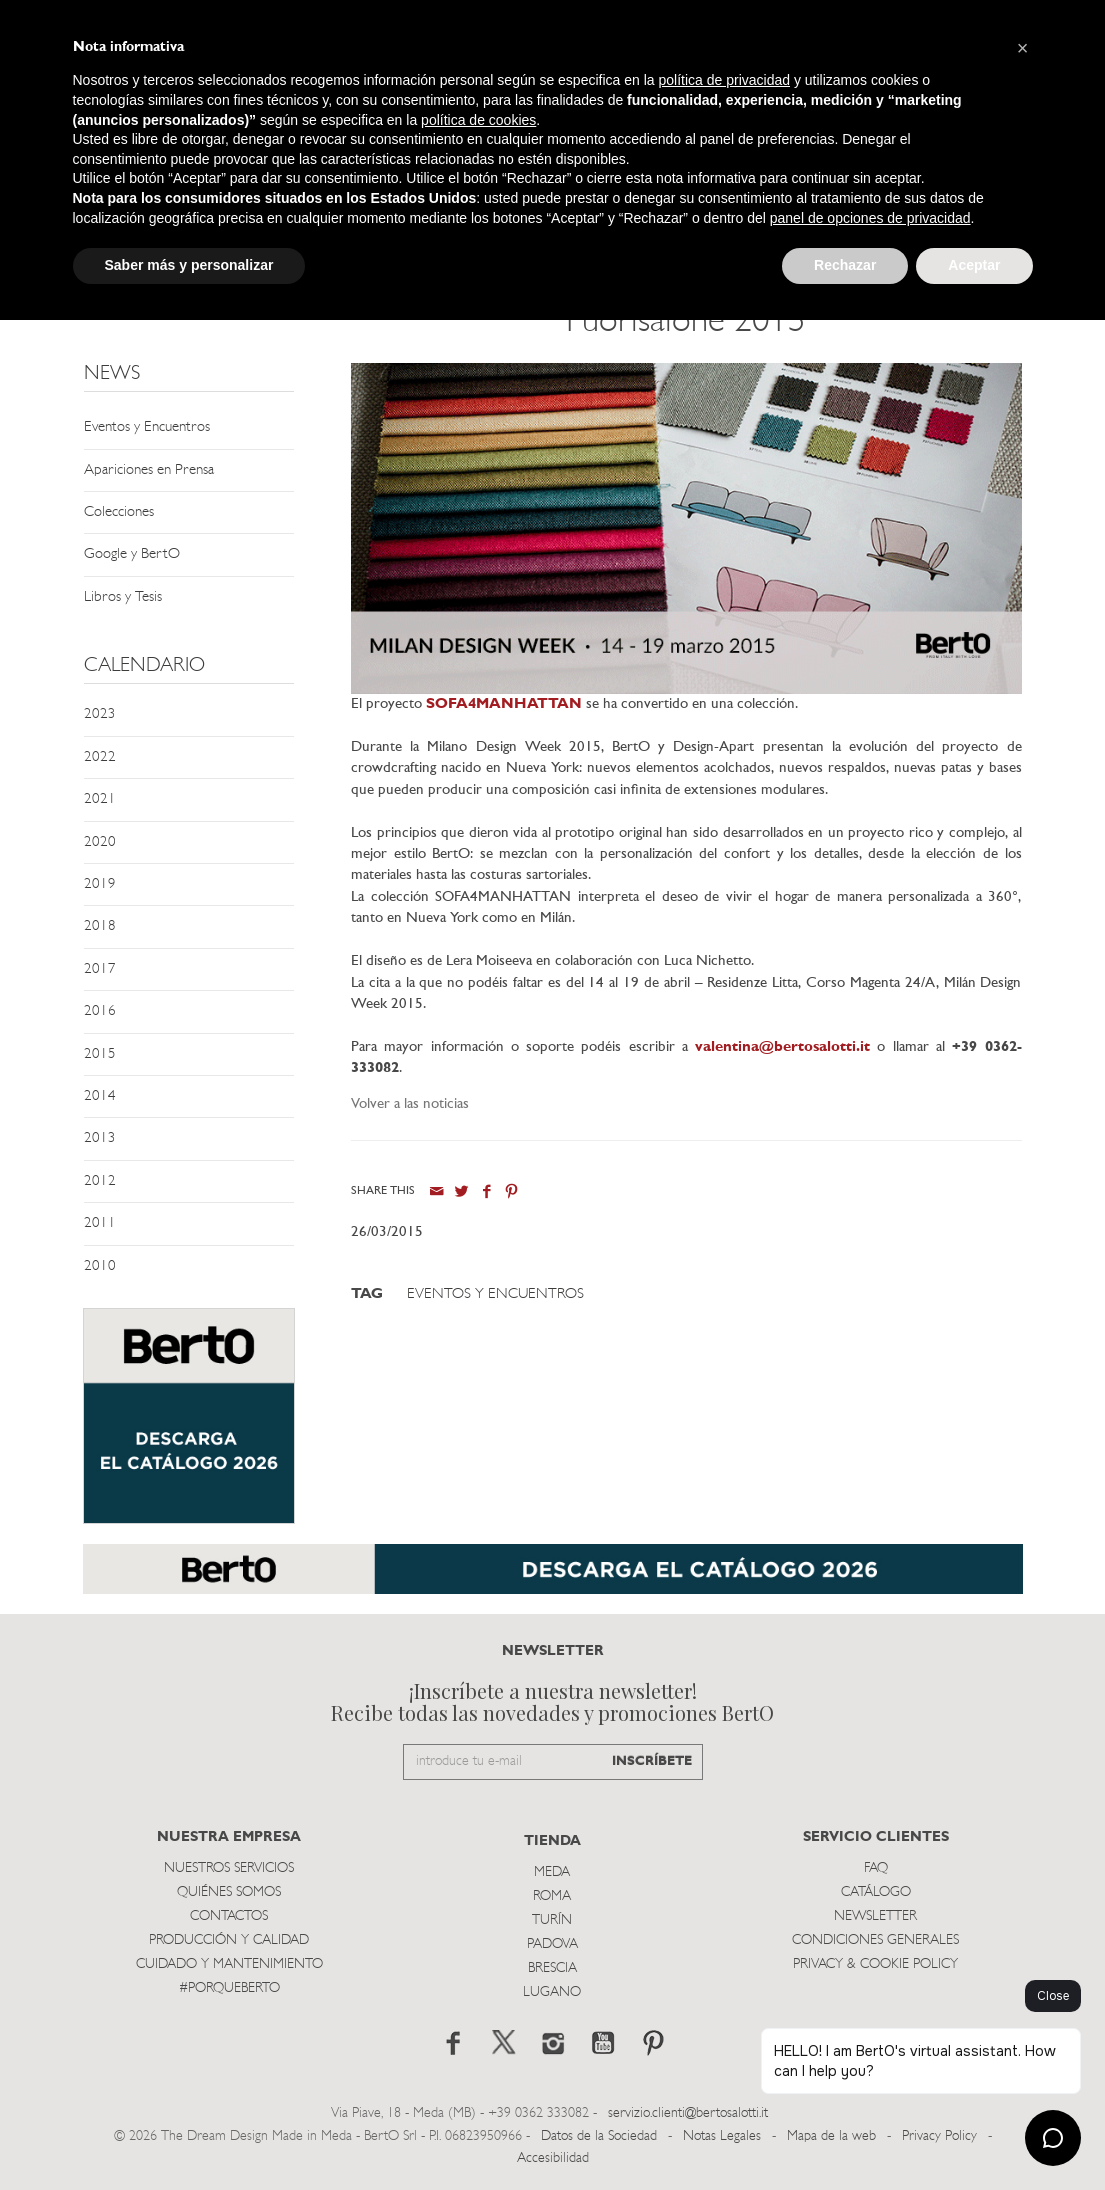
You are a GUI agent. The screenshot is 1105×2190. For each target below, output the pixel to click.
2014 (100, 1096)
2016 (100, 1011)
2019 (100, 884)
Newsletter (875, 1916)
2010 (100, 1266)
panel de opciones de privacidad (870, 218)
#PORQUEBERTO (229, 1988)
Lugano (552, 1992)
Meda (552, 1872)
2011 (100, 1223)
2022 (100, 757)
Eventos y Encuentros (147, 427)
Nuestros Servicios (229, 1868)
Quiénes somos (229, 1892)
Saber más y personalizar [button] (189, 265)
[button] (1023, 48)
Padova (552, 1944)
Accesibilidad (553, 2158)
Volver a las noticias (410, 1104)
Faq (876, 1868)
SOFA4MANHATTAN (504, 704)
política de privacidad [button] (724, 80)
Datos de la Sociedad (601, 2136)
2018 (100, 926)
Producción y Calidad (229, 1940)
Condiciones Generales (875, 1940)
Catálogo (876, 1892)
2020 (100, 842)
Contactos (229, 1916)
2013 (100, 1138)
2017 (100, 969)
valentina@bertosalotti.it (782, 1047)
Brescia (552, 1968)
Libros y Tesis (123, 597)
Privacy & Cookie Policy (875, 1964)
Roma (552, 1896)
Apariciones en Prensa (149, 470)
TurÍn (552, 1920)
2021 (100, 799)
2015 (100, 1054)
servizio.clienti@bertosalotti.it (688, 2113)
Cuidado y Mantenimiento (229, 1964)
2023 (100, 714)
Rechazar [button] (845, 265)
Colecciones (119, 512)
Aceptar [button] (974, 265)
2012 (100, 1181)
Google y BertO (132, 554)
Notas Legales (722, 2136)
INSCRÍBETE (652, 1761)
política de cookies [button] (478, 120)
